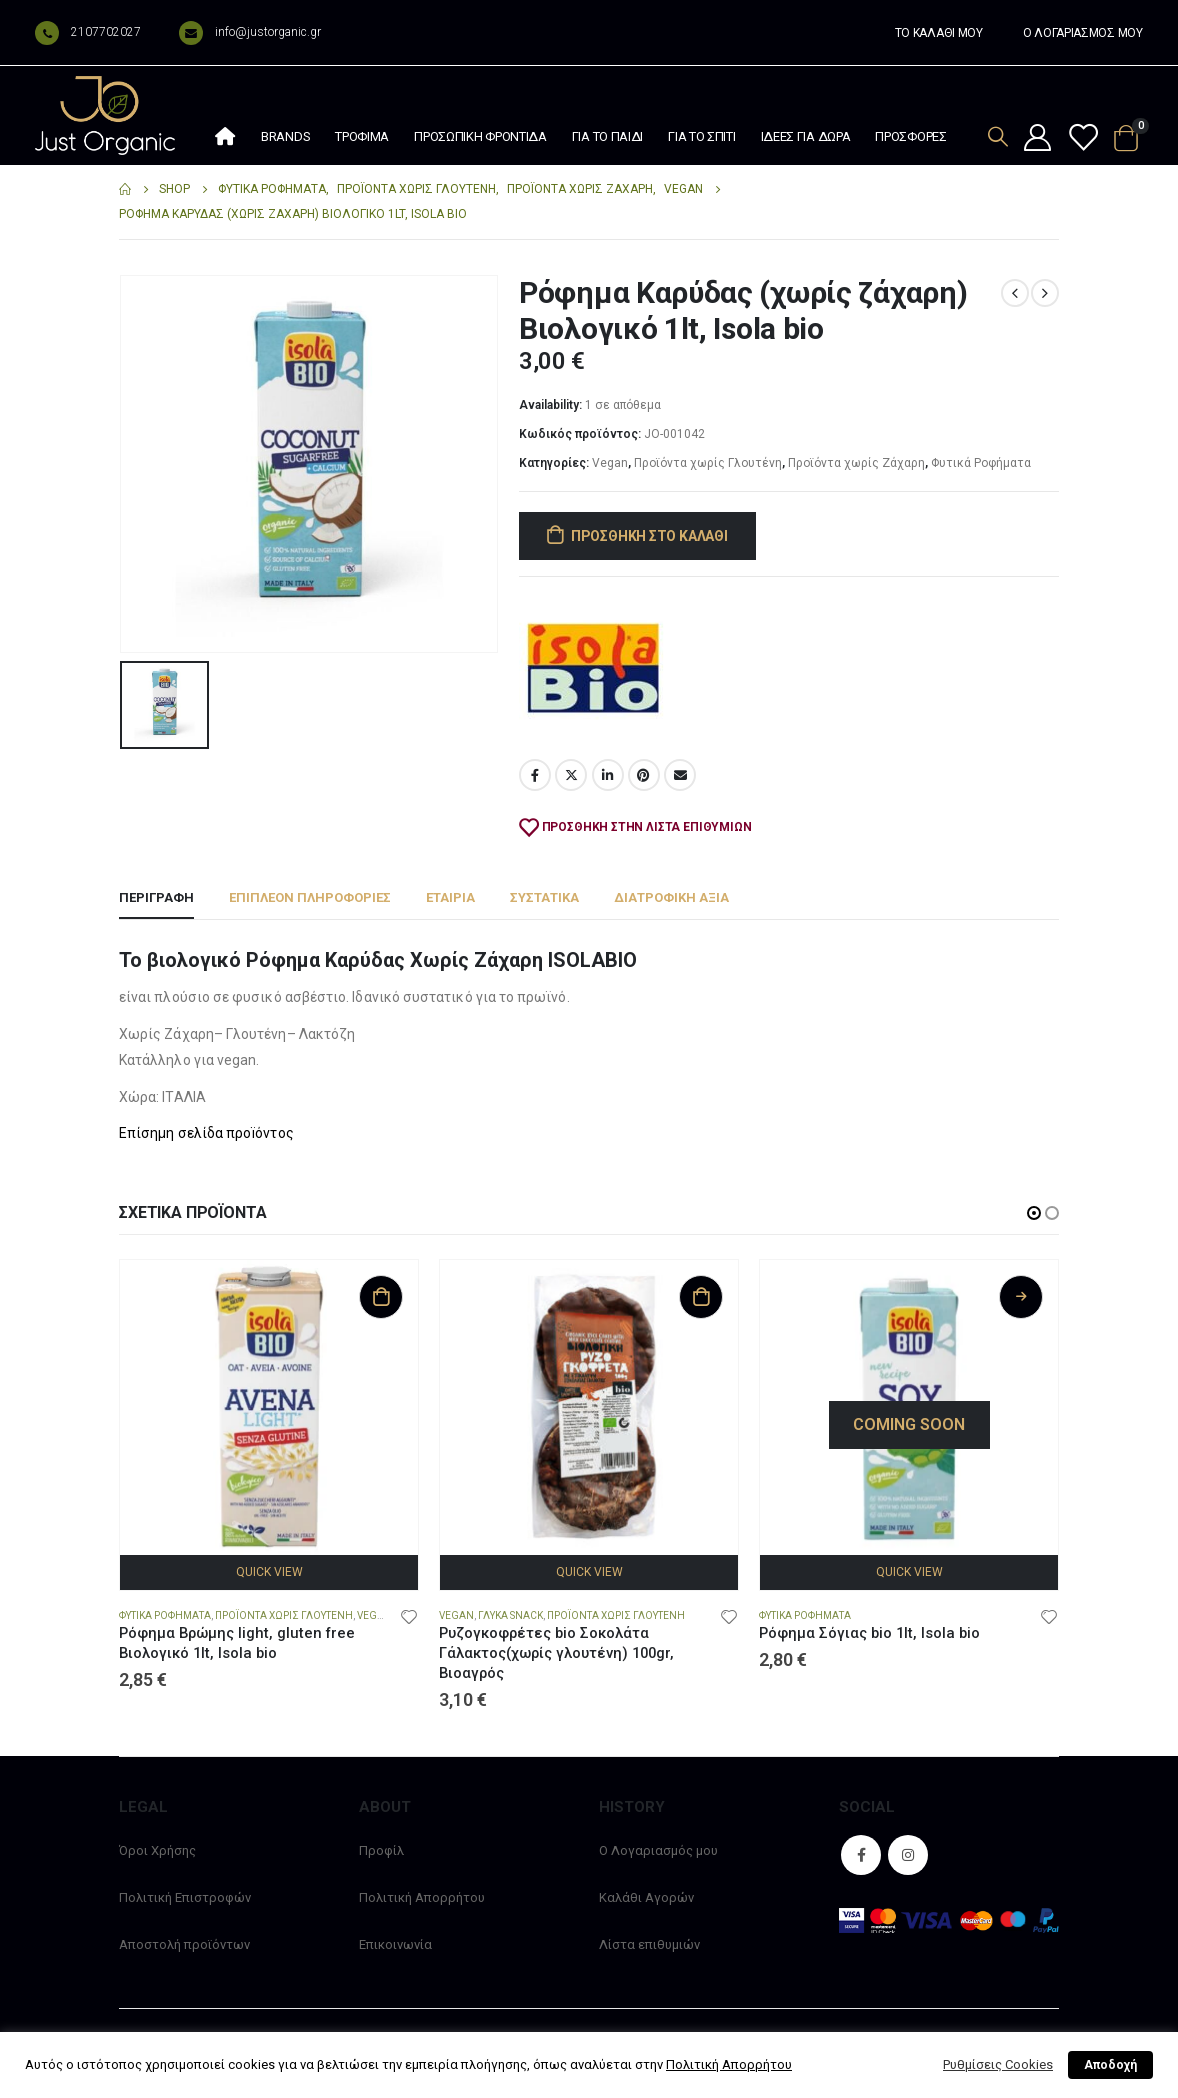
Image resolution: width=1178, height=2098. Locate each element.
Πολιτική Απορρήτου (422, 1897)
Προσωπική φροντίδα (480, 136)
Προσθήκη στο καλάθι (649, 536)
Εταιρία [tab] (450, 897)
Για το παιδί (607, 136)
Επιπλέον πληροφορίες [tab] (310, 897)
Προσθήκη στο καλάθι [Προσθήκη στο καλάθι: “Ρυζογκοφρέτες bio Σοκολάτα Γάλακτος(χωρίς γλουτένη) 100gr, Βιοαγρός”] (701, 1297)
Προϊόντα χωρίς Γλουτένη (708, 463)
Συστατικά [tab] (544, 897)
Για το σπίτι (701, 136)
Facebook (535, 775)
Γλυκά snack (510, 1615)
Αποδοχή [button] (1110, 2065)
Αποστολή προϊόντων (184, 1944)
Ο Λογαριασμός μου (658, 1850)
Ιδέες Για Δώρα (806, 136)
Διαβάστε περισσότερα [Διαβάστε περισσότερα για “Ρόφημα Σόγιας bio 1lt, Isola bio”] (1021, 1297)
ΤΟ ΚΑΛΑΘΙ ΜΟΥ (939, 33)
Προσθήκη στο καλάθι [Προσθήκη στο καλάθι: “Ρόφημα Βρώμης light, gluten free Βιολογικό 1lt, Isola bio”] (381, 1297)
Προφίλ (381, 1850)
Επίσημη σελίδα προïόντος (206, 1133)
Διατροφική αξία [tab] (671, 897)
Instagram (908, 1855)
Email (680, 775)
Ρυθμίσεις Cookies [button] (998, 2064)
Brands (285, 136)
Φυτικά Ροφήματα (981, 463)
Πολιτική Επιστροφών (185, 1897)
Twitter (571, 775)
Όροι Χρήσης (157, 1850)
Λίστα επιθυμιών (649, 1944)
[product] (269, 1409)
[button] (1034, 1213)
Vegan (610, 463)
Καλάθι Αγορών (646, 1897)
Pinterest (644, 775)
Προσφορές (910, 136)
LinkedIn (608, 775)
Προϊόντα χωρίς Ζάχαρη (856, 463)
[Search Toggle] (998, 136)
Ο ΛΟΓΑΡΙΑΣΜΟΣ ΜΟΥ (1083, 33)
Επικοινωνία (395, 1944)
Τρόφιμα (362, 136)
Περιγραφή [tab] (156, 897)
